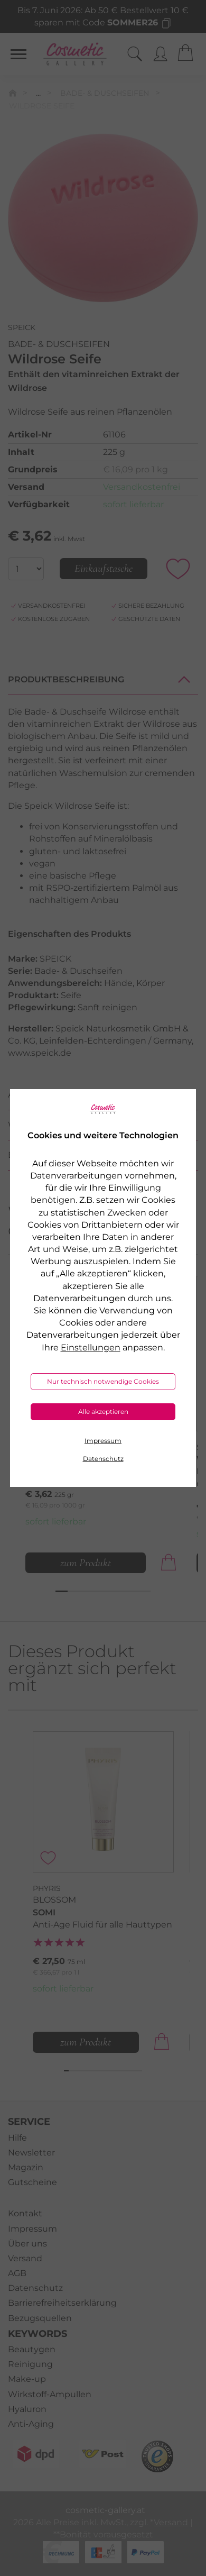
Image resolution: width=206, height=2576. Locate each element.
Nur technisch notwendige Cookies (103, 1381)
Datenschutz (103, 1459)
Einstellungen (90, 1347)
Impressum (103, 1441)
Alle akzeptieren (103, 1411)
